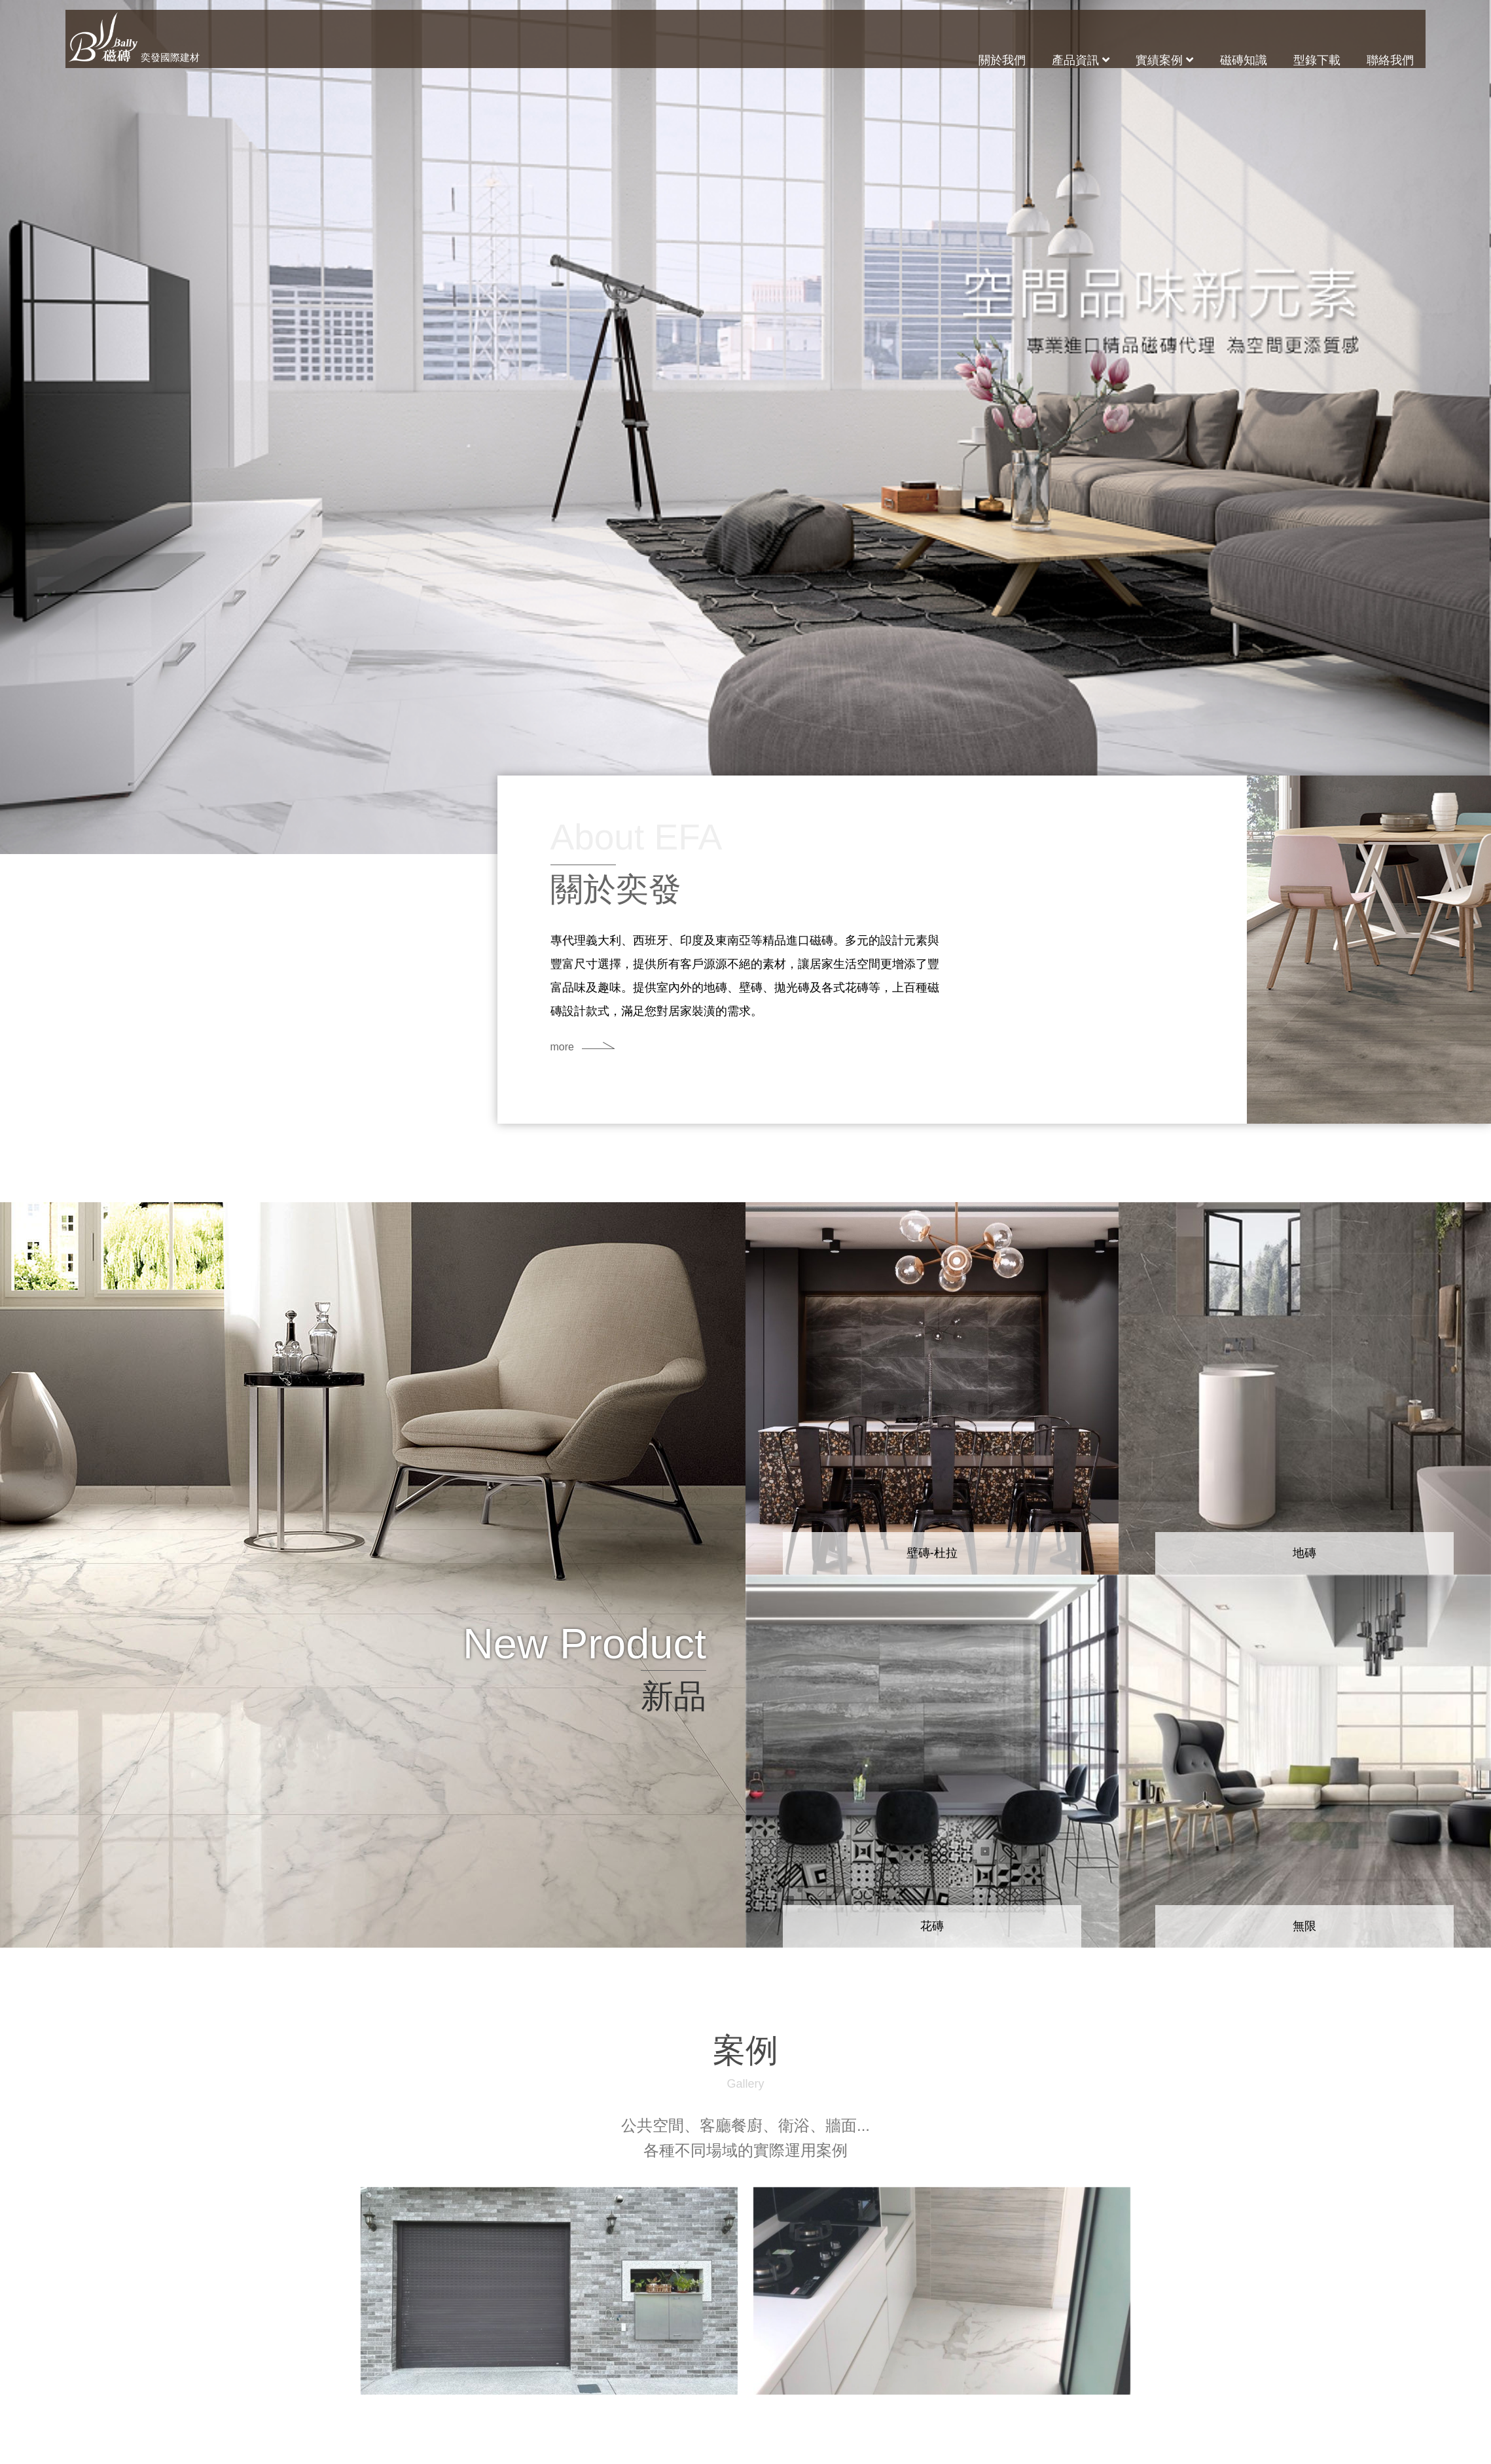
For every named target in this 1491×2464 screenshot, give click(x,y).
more (563, 1046)
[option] (745, 427)
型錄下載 (1316, 60)
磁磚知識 (1243, 60)
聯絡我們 (1390, 60)
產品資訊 (1080, 60)
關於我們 (1002, 60)
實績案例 (1164, 60)
